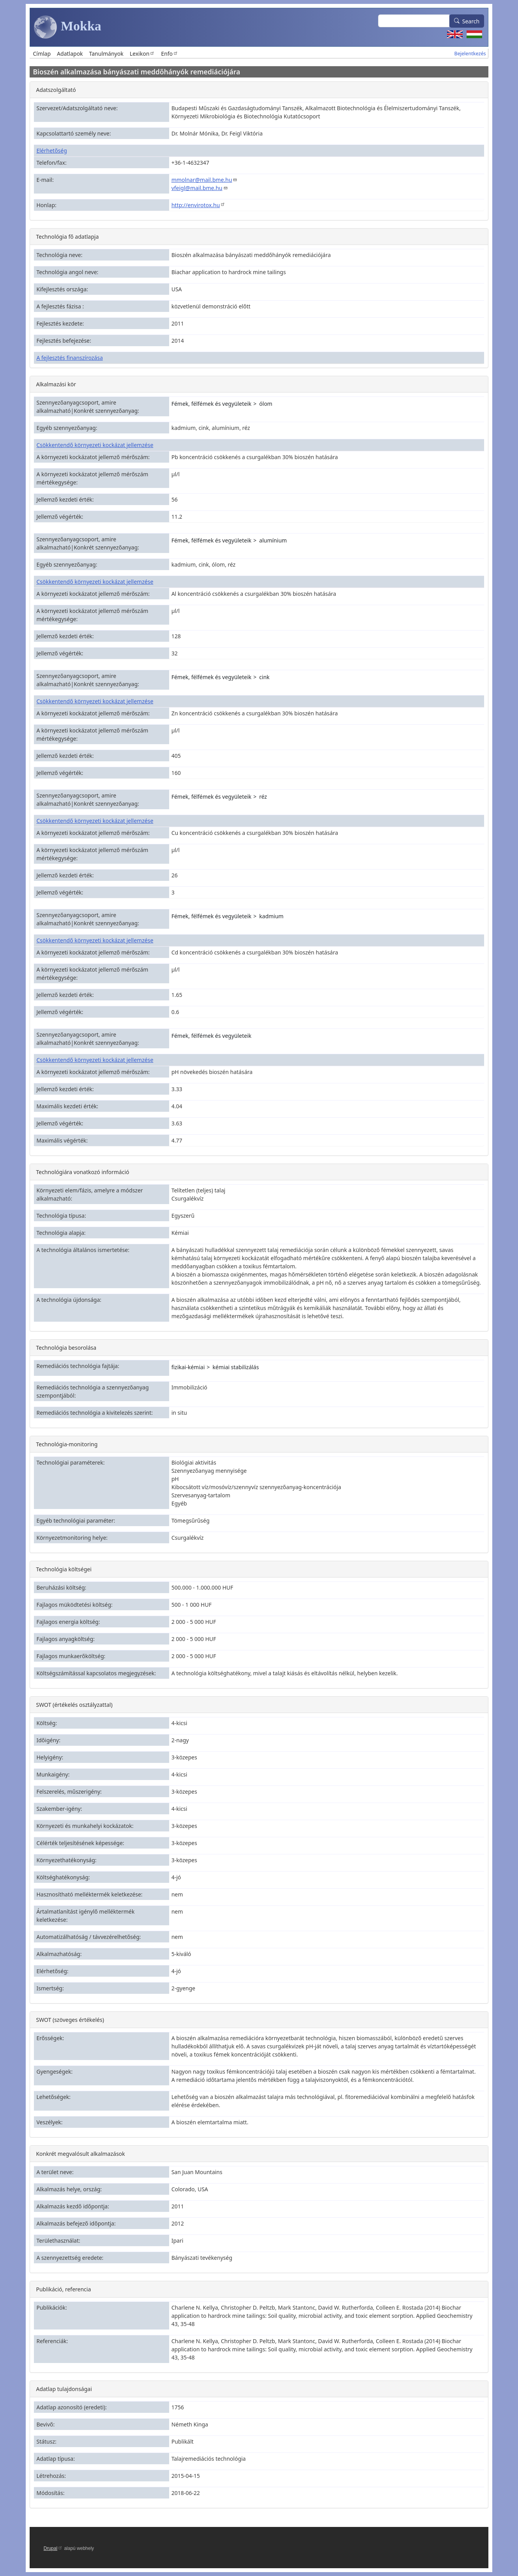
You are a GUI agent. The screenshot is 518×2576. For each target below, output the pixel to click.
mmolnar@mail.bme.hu (204, 179)
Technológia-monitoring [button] (66, 1444)
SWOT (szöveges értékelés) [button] (70, 2019)
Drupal (53, 2548)
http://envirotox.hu (198, 205)
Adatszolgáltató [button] (56, 89)
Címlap (42, 53)
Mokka (67, 27)
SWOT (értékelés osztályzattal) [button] (74, 1704)
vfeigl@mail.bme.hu (199, 188)
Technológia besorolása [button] (66, 1347)
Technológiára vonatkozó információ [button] (82, 1172)
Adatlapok (70, 53)
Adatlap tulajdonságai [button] (64, 2389)
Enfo (169, 53)
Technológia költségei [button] (63, 1569)
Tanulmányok (106, 53)
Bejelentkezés (470, 53)
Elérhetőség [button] (51, 150)
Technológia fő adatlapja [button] (67, 236)
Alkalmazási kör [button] (56, 384)
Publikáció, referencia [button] (63, 2289)
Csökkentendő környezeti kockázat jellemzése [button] (94, 445)
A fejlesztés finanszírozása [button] (69, 357)
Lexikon (142, 53)
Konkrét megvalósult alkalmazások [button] (80, 2153)
